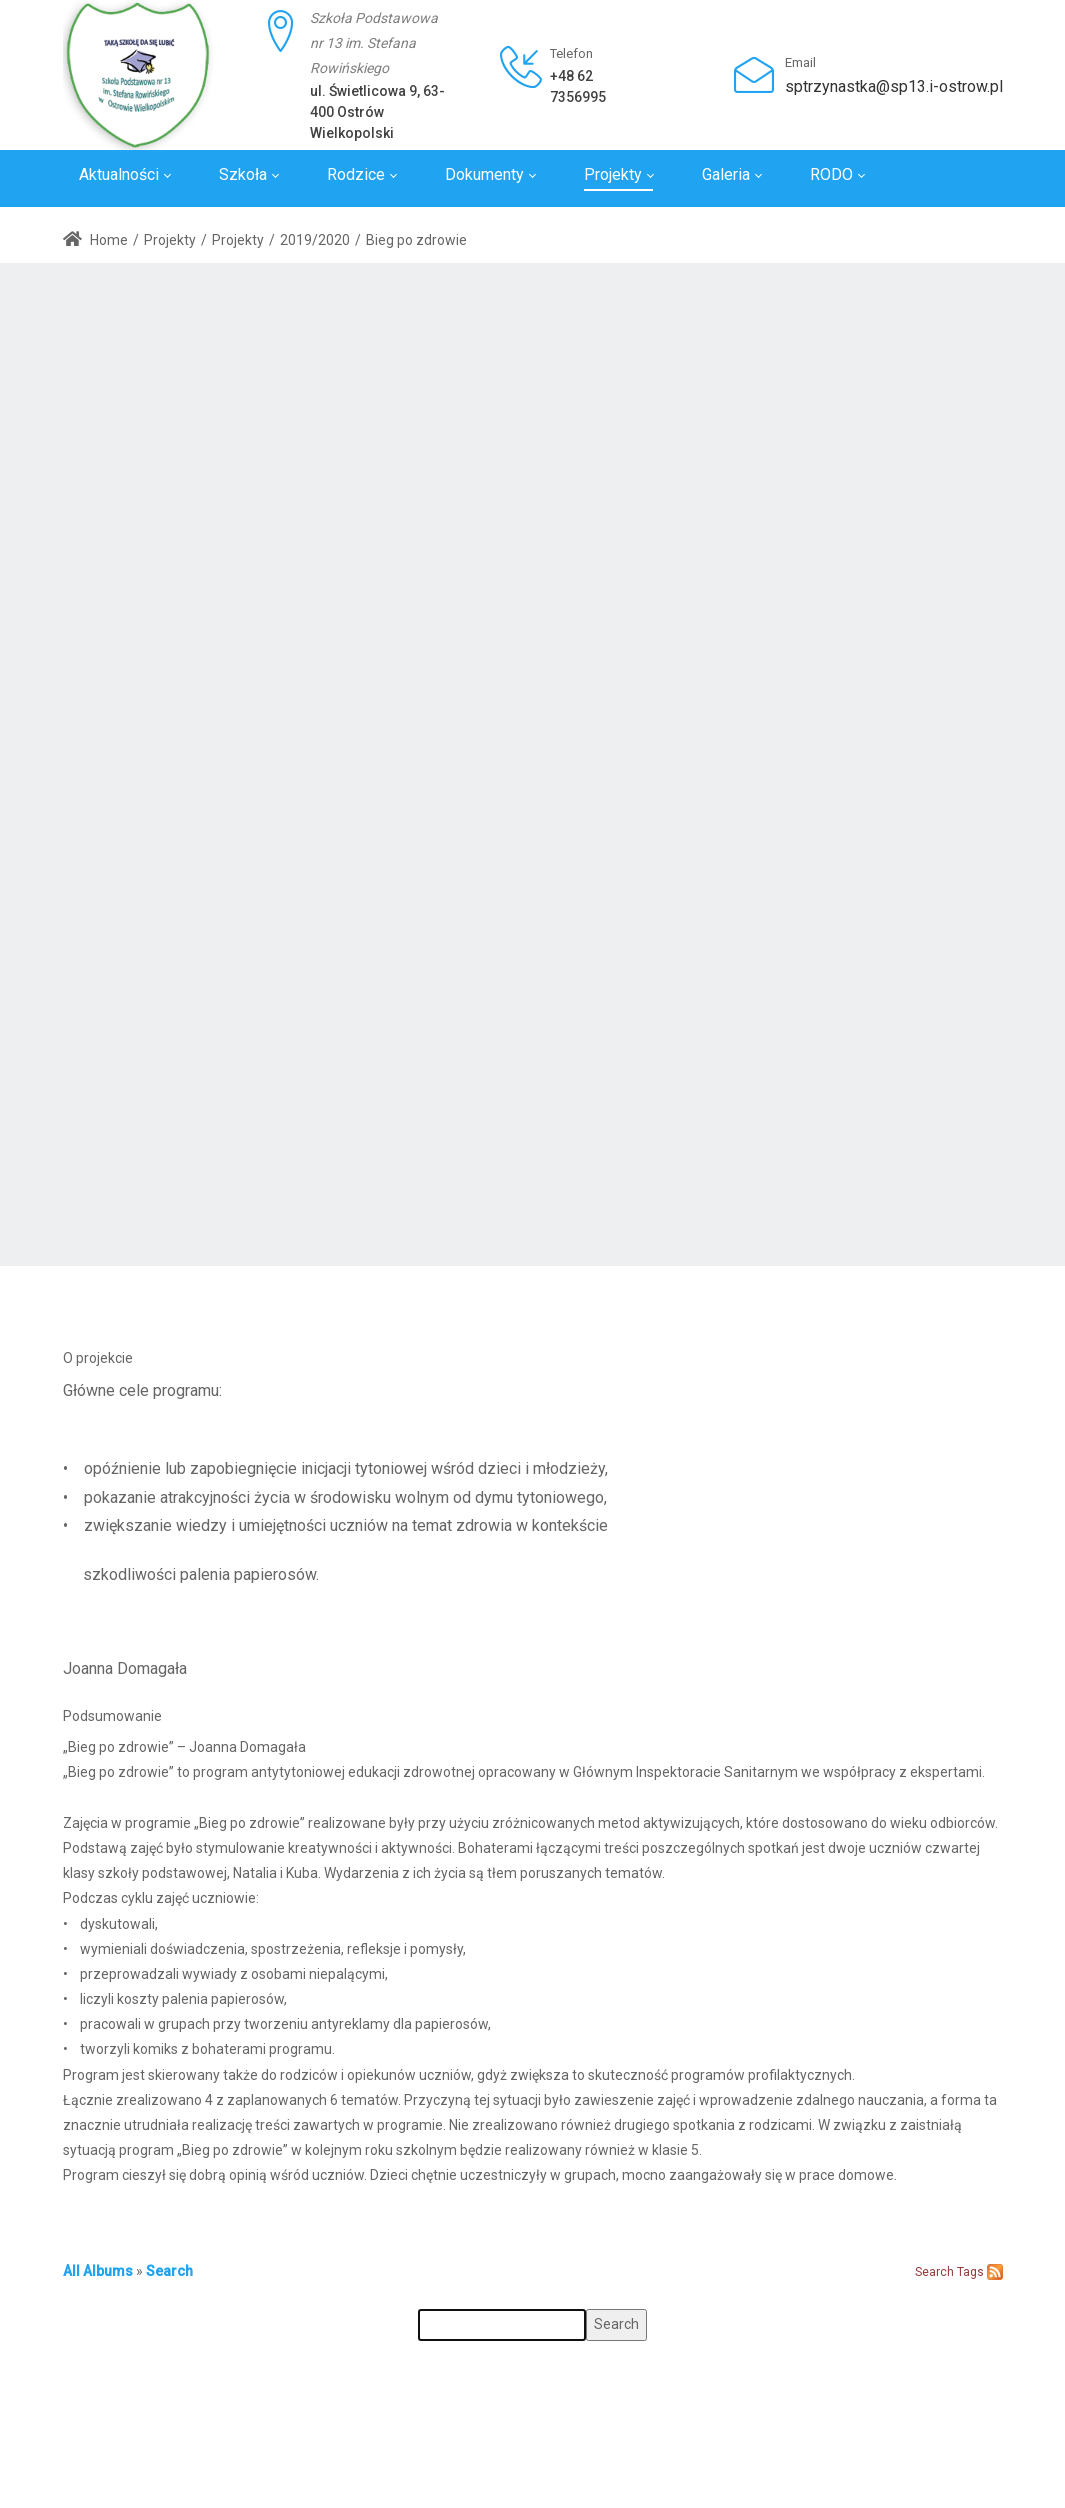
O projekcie (98, 1358)
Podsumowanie (112, 1716)
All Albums (98, 2271)
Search (169, 2271)
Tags (970, 2272)
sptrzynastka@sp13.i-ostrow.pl (894, 86)
